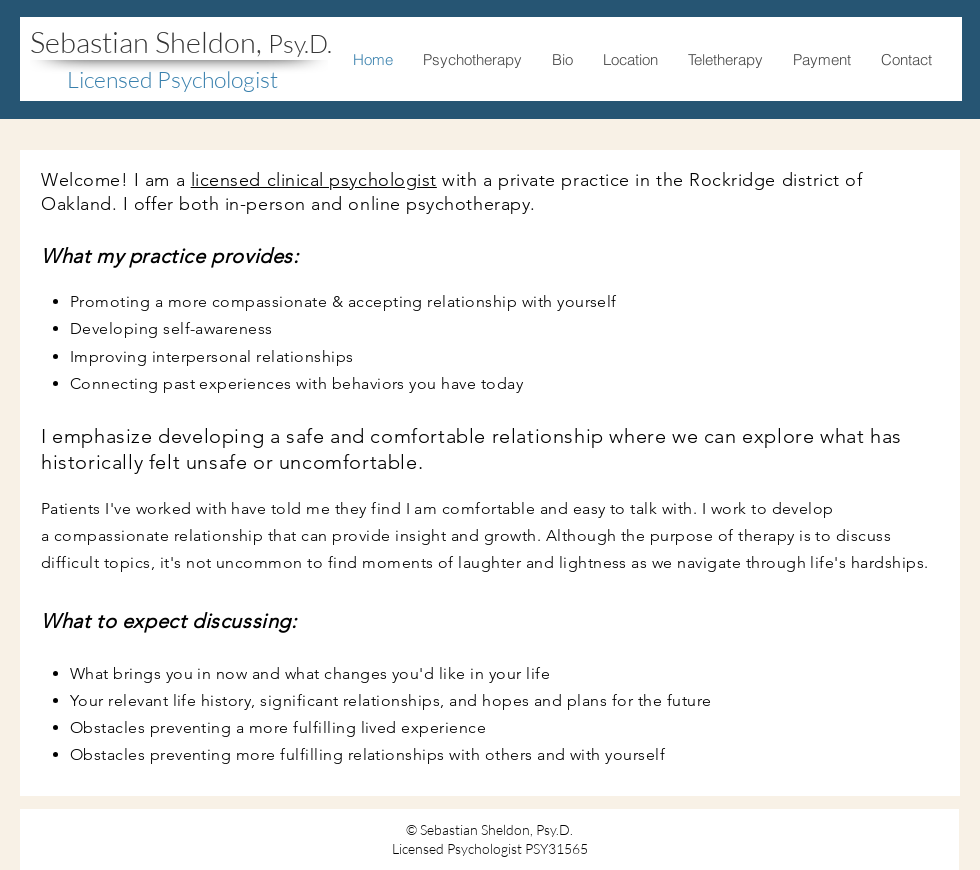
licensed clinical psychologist (314, 180)
